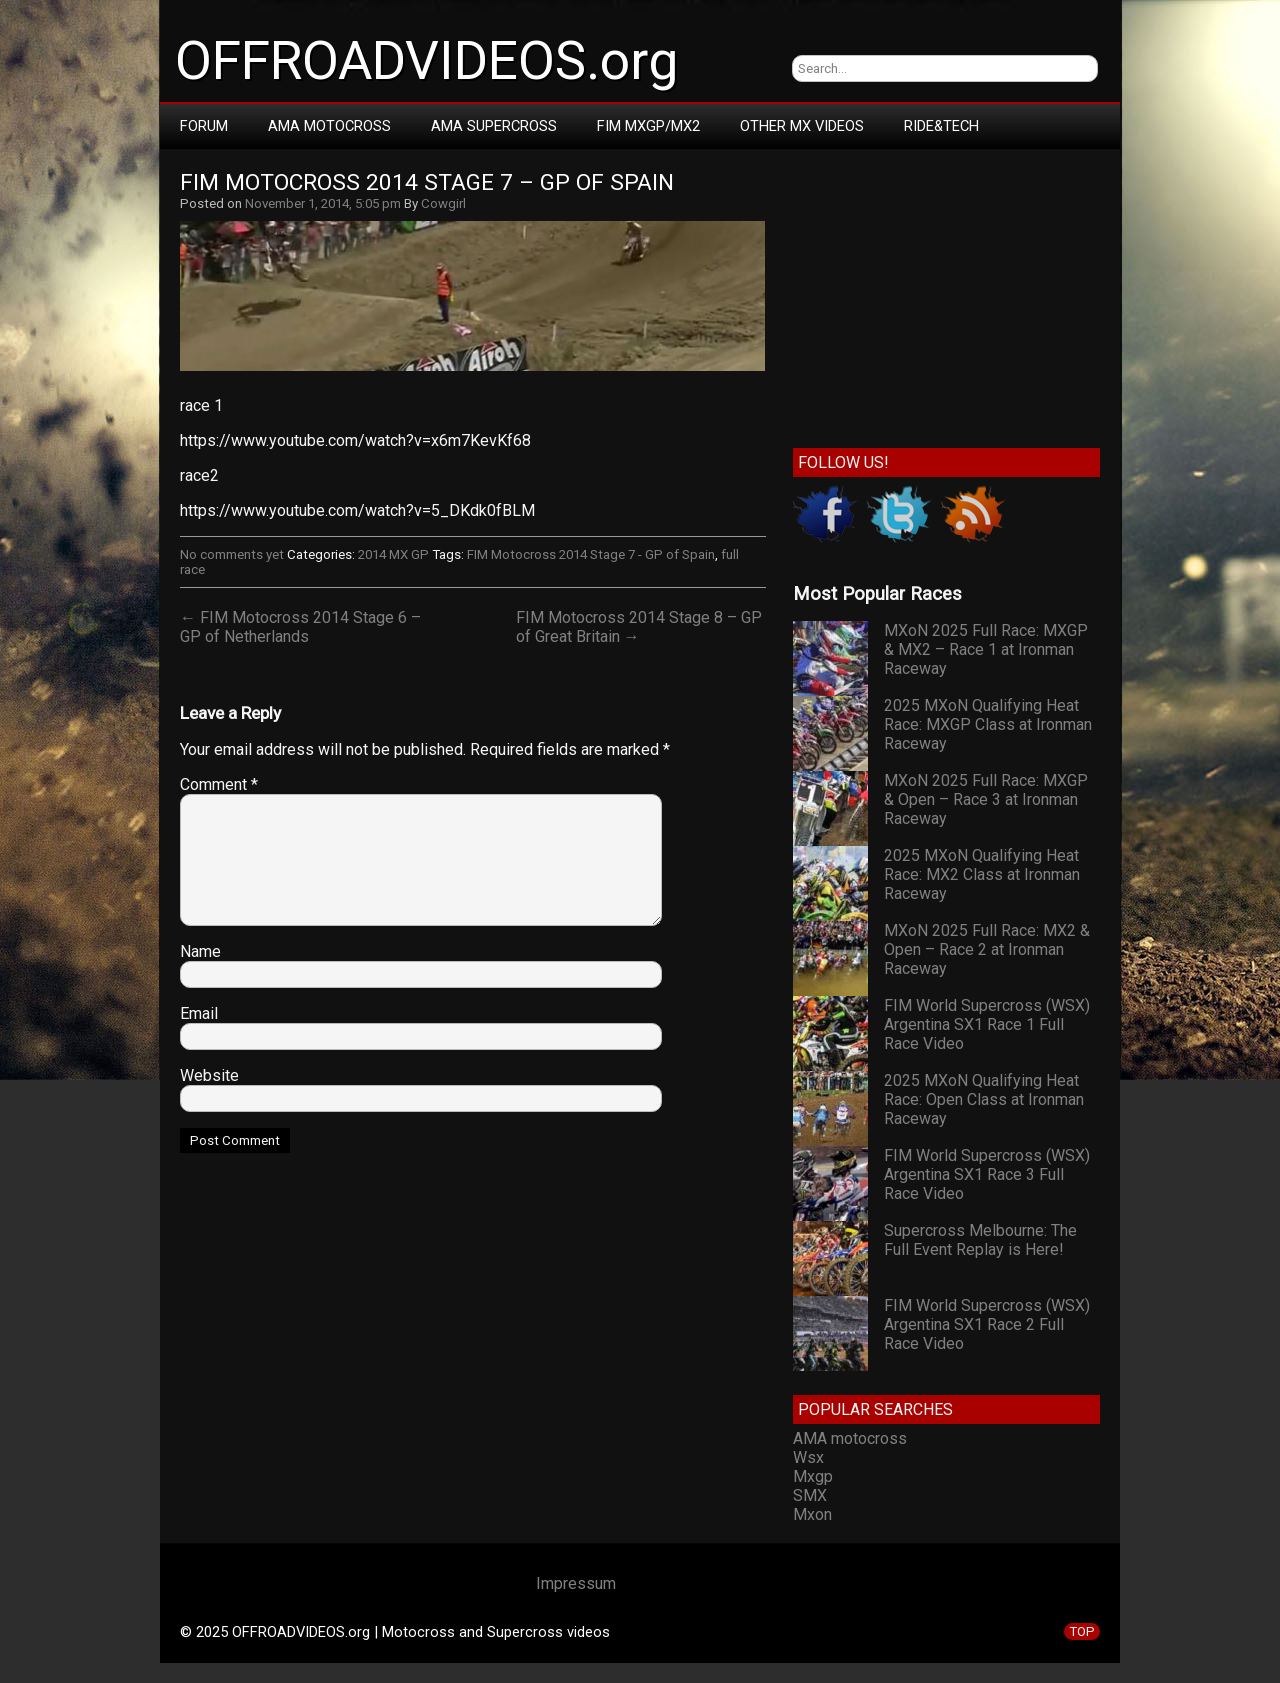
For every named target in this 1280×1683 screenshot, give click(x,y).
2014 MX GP (393, 554)
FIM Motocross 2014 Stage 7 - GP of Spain (591, 554)
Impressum (576, 1583)
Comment (219, 784)
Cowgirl (443, 203)
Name (200, 951)
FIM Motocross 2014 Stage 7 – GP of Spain (427, 182)
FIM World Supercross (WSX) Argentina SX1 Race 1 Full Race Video (987, 1024)
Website (209, 1075)
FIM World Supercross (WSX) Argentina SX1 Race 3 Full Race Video (987, 1174)
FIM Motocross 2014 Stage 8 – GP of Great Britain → (639, 627)
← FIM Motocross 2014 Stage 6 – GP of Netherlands (300, 627)
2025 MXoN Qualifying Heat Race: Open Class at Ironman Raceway (984, 1099)
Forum (204, 126)
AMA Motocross (329, 126)
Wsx (808, 1457)
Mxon (812, 1514)
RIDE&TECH (941, 126)
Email (199, 1013)
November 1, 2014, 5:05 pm (323, 203)
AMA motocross (850, 1438)
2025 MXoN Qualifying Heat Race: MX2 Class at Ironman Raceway (982, 874)
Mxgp (813, 1476)
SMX (810, 1495)
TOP (1082, 1631)
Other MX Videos (802, 126)
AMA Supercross (494, 126)
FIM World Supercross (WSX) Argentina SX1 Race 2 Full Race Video (987, 1324)
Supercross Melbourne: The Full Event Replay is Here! (980, 1240)
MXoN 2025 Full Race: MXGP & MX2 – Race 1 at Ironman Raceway (986, 649)
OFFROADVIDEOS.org (426, 61)
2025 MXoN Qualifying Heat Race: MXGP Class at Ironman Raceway (988, 724)
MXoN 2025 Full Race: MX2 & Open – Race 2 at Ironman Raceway (987, 949)
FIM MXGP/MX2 (648, 126)
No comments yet (232, 554)
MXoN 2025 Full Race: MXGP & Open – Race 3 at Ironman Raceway (986, 799)
